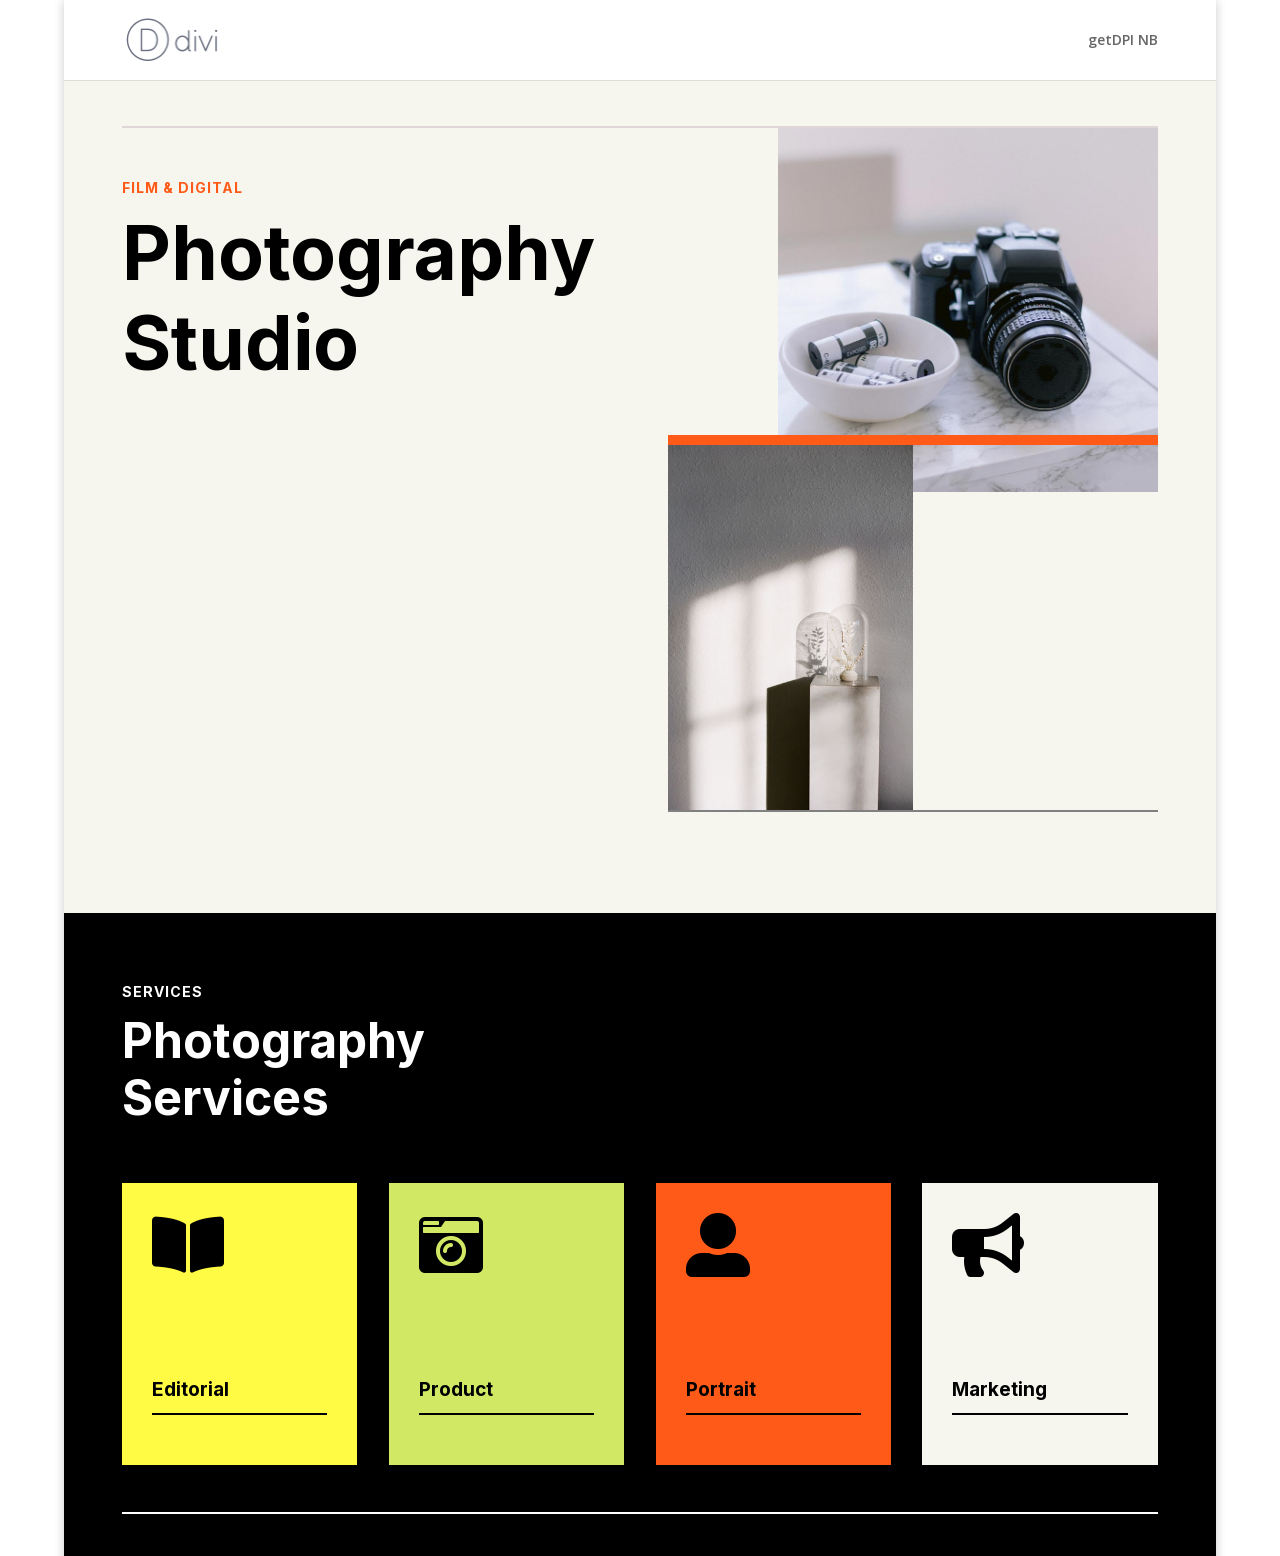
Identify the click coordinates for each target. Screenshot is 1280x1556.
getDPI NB (1123, 40)
